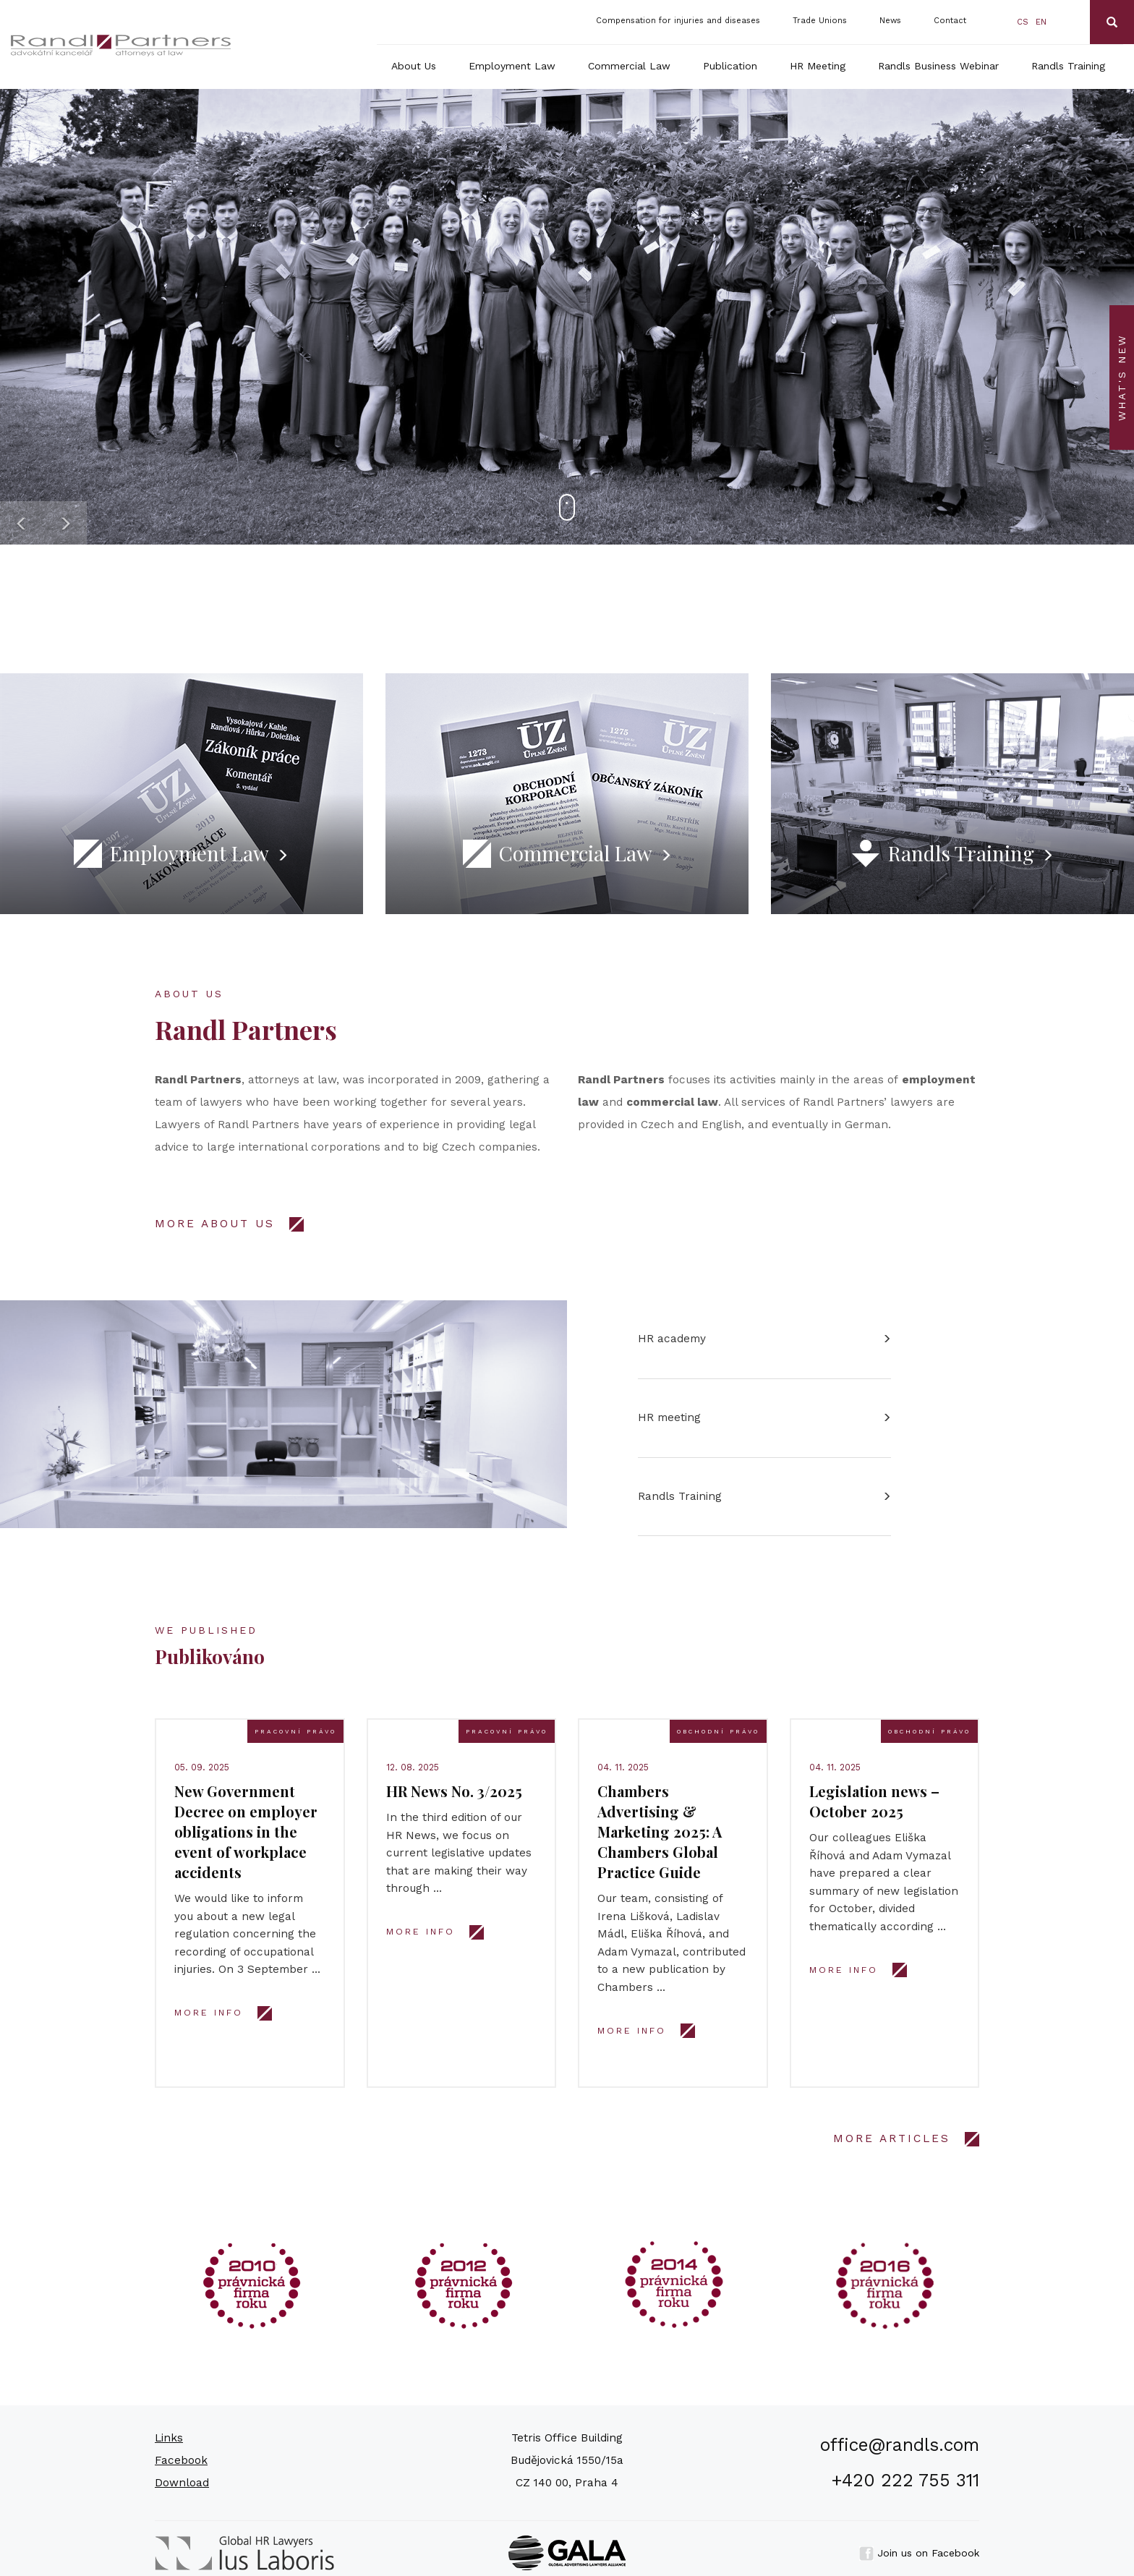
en (1041, 22)
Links (169, 2437)
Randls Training (1068, 66)
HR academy (672, 1338)
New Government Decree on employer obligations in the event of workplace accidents (245, 1831)
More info (208, 2013)
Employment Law (512, 66)
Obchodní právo (718, 1731)
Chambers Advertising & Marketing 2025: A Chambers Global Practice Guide (659, 1831)
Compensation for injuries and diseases (678, 20)
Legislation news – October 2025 (874, 1801)
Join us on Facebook (919, 2553)
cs (1022, 22)
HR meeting (669, 1417)
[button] (21, 523)
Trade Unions (820, 20)
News (890, 20)
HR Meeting (817, 66)
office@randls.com (899, 2444)
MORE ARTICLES (891, 2138)
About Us (413, 66)
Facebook (181, 2460)
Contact (950, 20)
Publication (730, 66)
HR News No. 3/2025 (454, 1791)
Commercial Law (629, 66)
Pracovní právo (295, 1731)
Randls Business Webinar (938, 66)
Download (182, 2482)
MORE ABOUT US (215, 1223)
